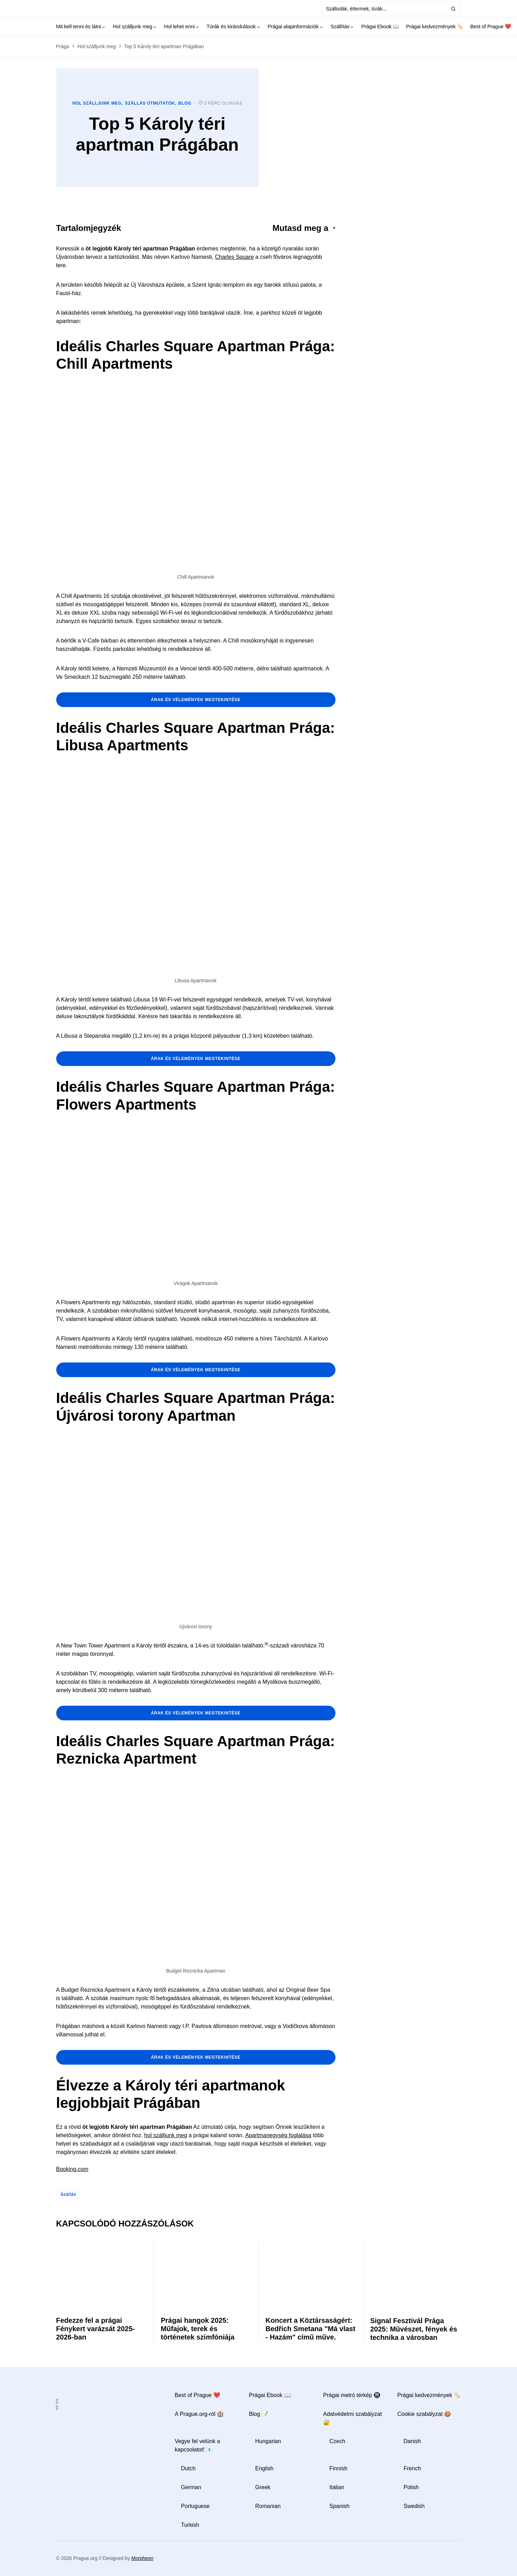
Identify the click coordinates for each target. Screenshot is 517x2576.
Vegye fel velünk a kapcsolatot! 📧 (197, 2445)
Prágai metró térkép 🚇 (352, 2395)
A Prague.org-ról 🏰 (199, 2414)
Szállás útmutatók (150, 103)
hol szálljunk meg (165, 2135)
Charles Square (234, 257)
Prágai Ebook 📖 (270, 2395)
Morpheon (142, 2558)
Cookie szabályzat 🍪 (424, 2414)
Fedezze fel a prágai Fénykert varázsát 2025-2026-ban (95, 2328)
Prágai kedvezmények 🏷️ (429, 2395)
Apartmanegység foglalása (278, 2135)
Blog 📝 (258, 2414)
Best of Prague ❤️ (197, 2395)
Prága (62, 46)
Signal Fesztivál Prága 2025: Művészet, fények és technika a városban (413, 2329)
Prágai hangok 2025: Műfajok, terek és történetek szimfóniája (198, 2328)
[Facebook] (57, 2401)
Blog (184, 103)
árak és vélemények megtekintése (196, 699)
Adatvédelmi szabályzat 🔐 (352, 2418)
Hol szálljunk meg (96, 46)
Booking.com (72, 2169)
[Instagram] (57, 2407)
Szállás (68, 2194)
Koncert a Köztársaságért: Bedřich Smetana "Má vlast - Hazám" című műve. (310, 2328)
